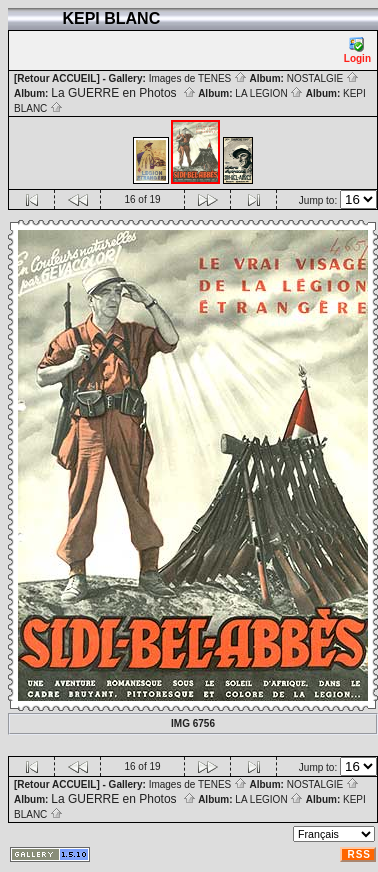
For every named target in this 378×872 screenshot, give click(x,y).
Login (357, 50)
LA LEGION (269, 93)
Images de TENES (198, 78)
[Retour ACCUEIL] (57, 78)
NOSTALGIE (323, 78)
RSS (359, 854)
